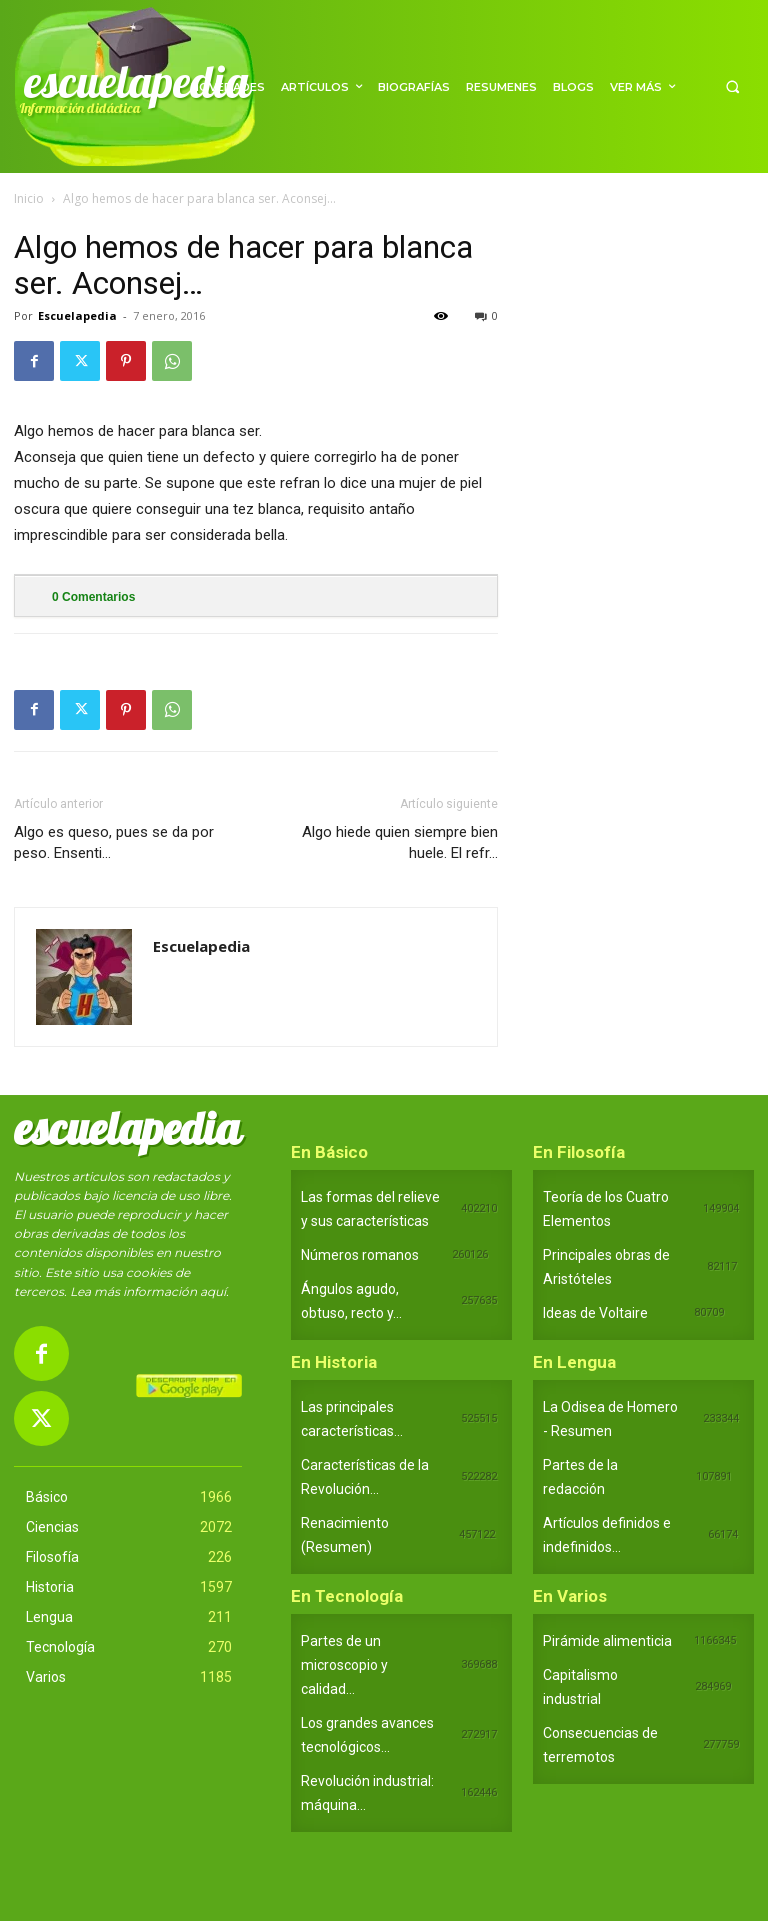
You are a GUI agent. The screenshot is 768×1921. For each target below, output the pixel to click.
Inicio (29, 198)
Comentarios (93, 597)
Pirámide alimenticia (607, 1641)
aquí (213, 1291)
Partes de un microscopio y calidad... (344, 1665)
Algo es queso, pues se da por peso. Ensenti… (114, 842)
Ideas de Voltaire (595, 1313)
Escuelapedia (77, 315)
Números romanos (360, 1255)
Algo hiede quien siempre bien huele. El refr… (400, 842)
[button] (732, 86)
